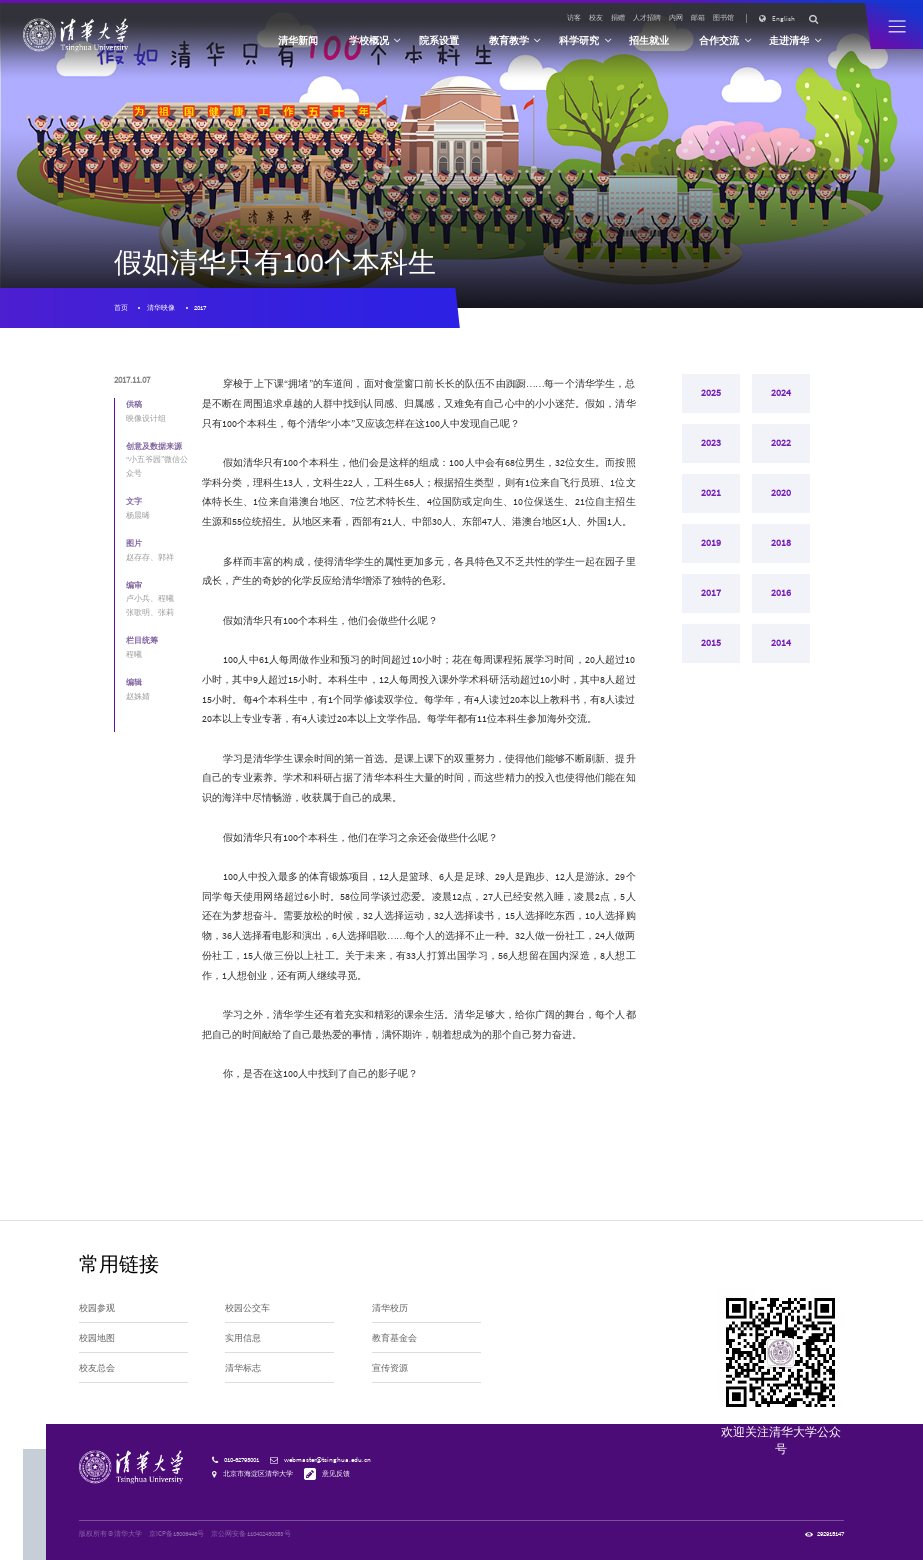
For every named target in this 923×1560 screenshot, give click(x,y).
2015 (711, 654)
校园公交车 (247, 1308)
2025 (711, 393)
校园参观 (97, 1308)
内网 (676, 17)
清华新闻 (298, 40)
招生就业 (649, 40)
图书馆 (723, 17)
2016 (781, 602)
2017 (200, 307)
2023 (711, 445)
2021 (711, 497)
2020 (781, 497)
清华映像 (161, 307)
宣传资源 (390, 1368)
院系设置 (439, 40)
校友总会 (97, 1368)
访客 (574, 17)
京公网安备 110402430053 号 (251, 1533)
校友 (596, 17)
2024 (781, 393)
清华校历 (390, 1308)
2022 (781, 445)
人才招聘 (647, 17)
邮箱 (698, 17)
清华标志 (243, 1368)
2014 (781, 654)
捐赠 (618, 17)
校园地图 (97, 1338)
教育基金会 (394, 1338)
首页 (121, 307)
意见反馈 (336, 1472)
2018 (781, 550)
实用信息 (243, 1338)
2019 (711, 550)
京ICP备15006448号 (176, 1533)
